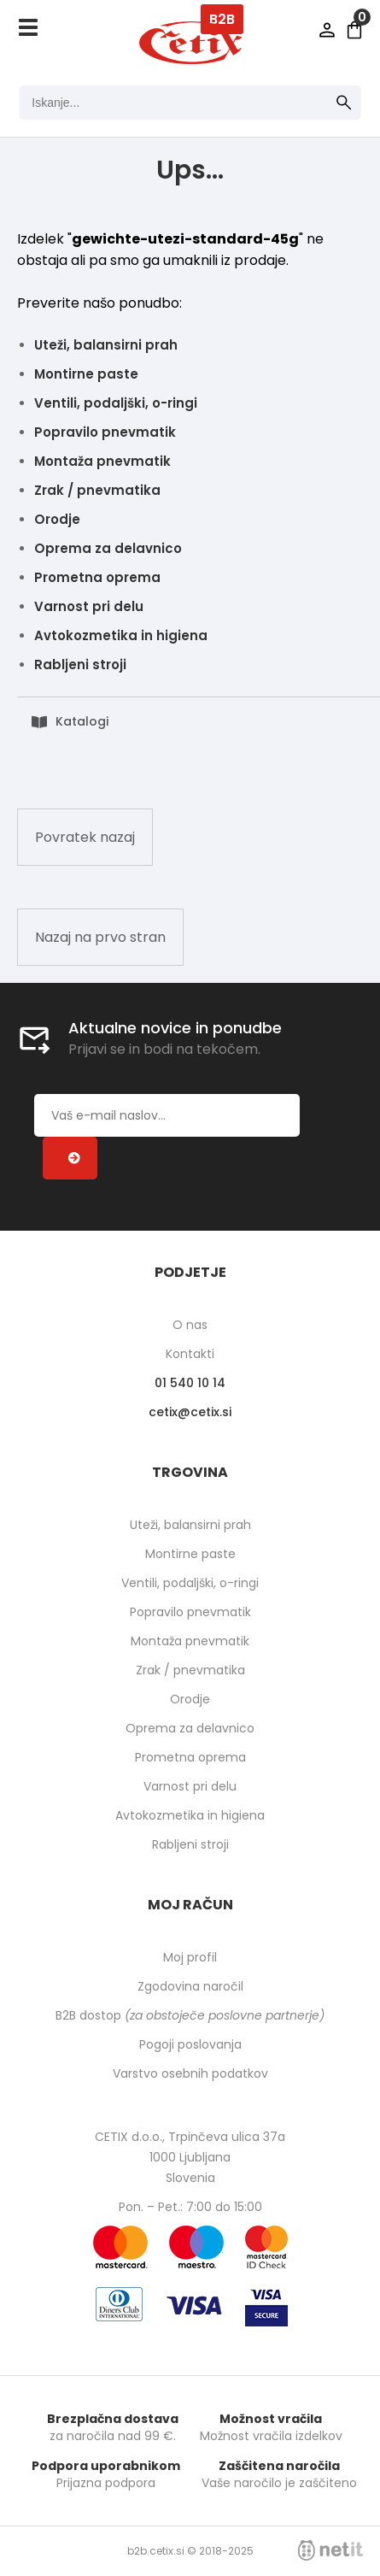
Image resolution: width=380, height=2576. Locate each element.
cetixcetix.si (190, 1411)
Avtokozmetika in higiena (121, 635)
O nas (190, 1324)
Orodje (57, 519)
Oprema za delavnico (108, 548)
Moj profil (190, 1957)
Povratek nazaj (85, 837)
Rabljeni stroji (80, 664)
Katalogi (82, 721)
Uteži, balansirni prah (106, 345)
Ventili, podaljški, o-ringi (115, 403)
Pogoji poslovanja (190, 2044)
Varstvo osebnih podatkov (190, 2073)
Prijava (327, 30)
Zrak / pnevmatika (97, 490)
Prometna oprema (97, 577)
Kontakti (190, 1353)
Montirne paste (86, 374)
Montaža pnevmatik (102, 461)
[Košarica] (354, 30)
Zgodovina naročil (190, 1986)
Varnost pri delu (88, 606)
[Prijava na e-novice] (70, 1158)
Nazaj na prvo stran (100, 937)
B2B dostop (190, 2015)
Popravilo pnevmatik (105, 432)
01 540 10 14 (190, 1382)
